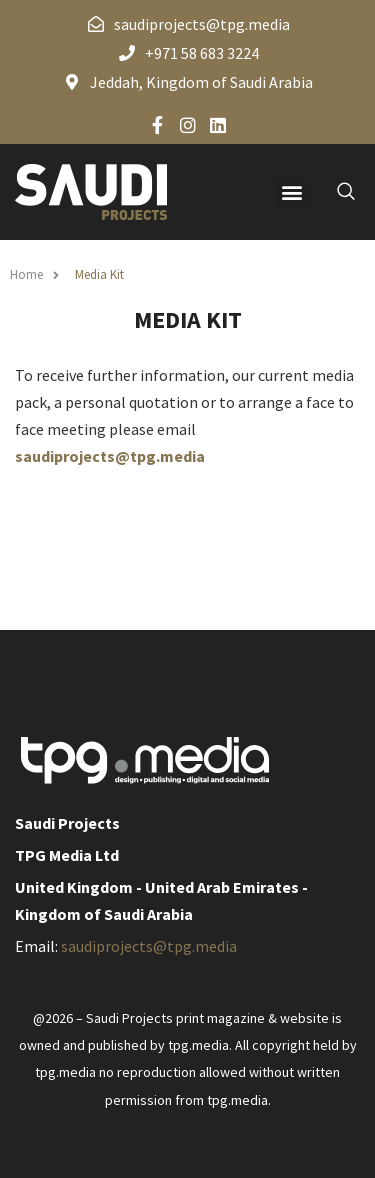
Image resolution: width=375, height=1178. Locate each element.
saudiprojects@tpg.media (110, 456)
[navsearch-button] (335, 192)
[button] (291, 192)
